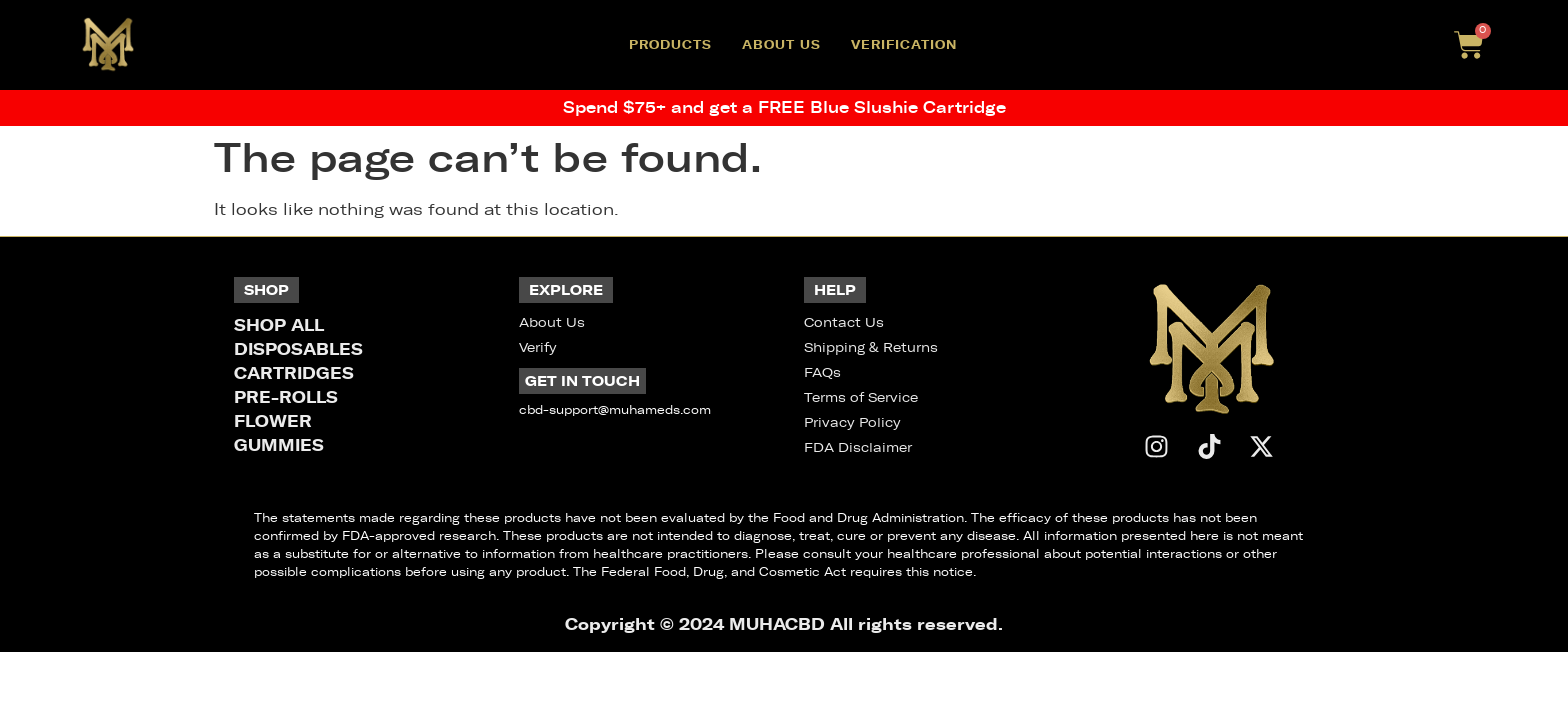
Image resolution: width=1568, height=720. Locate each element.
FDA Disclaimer (858, 447)
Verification (904, 44)
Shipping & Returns (871, 347)
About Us (781, 44)
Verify (538, 347)
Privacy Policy (852, 422)
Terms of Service (861, 397)
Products (670, 44)
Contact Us (844, 322)
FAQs (822, 372)
